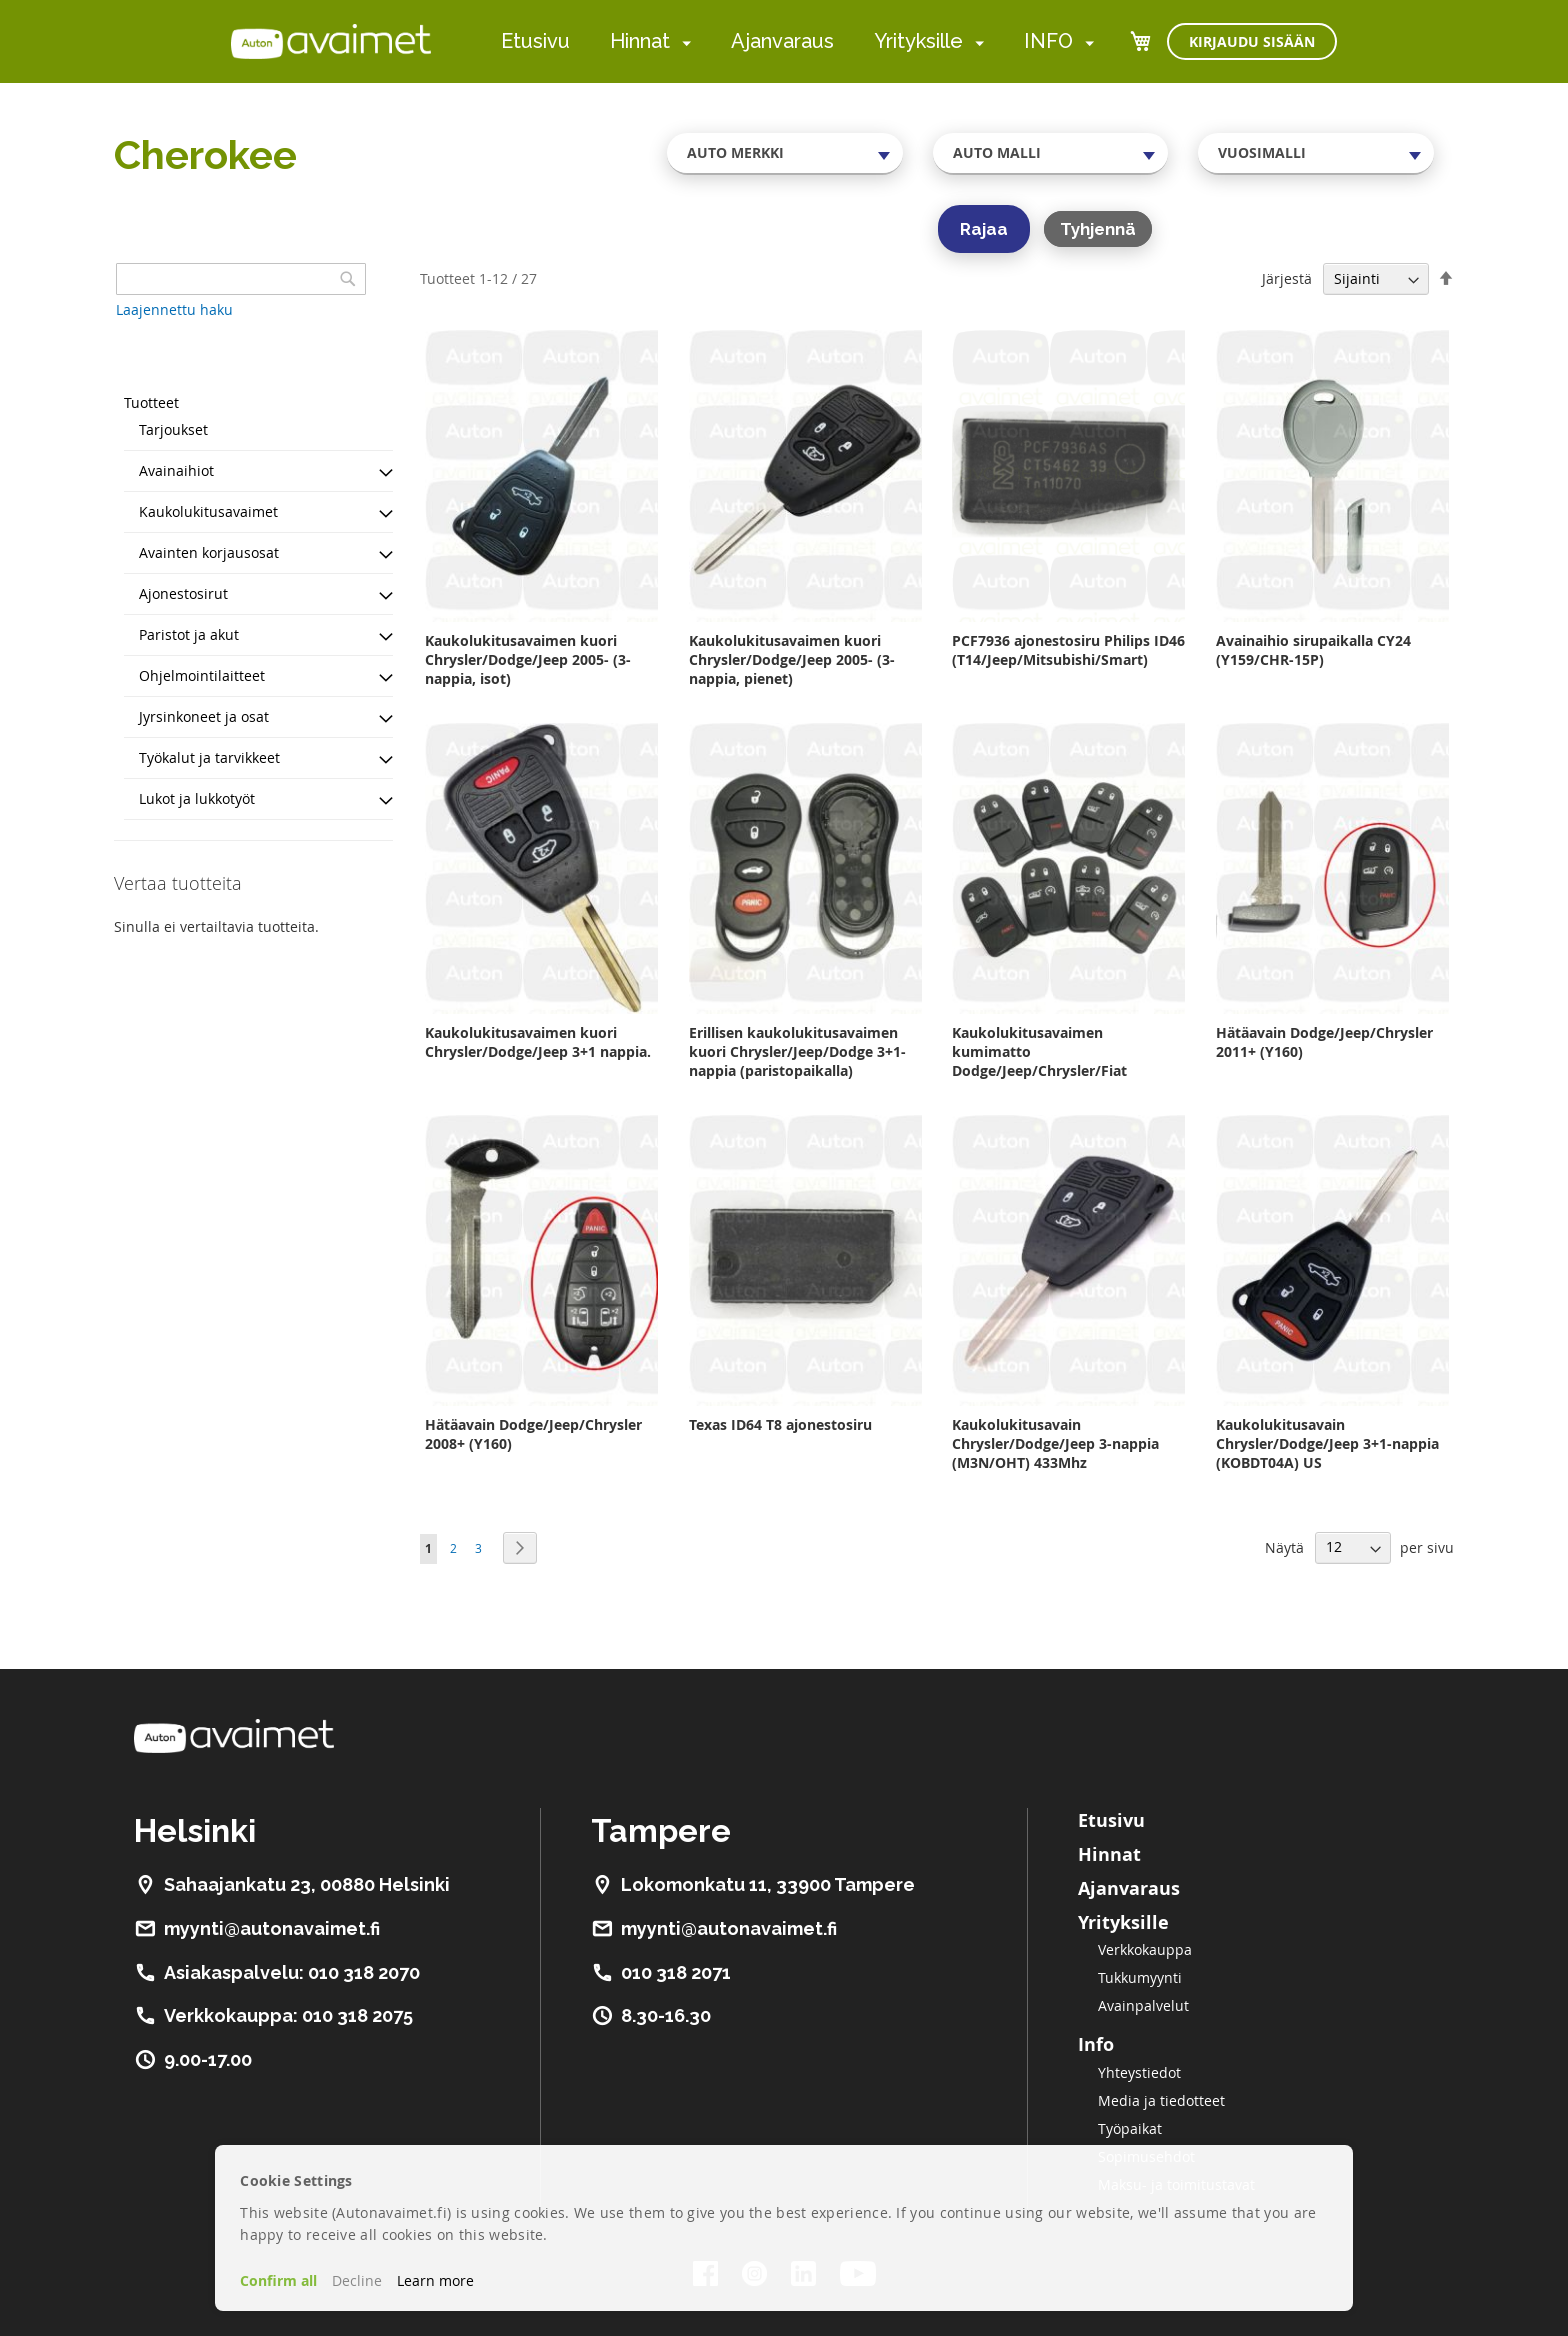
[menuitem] (682, 42)
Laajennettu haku (174, 309)
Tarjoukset (173, 429)
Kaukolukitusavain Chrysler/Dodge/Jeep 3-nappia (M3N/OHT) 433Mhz (1055, 1443)
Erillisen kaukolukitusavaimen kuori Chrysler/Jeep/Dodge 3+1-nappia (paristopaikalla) (797, 1051)
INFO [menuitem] (1048, 41)
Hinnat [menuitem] (640, 41)
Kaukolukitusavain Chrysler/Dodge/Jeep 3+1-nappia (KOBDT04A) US (1327, 1443)
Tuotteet (151, 402)
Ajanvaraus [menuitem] (782, 41)
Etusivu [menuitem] (535, 41)
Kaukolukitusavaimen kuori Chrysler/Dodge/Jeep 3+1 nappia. (538, 1042)
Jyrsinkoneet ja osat (204, 716)
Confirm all (278, 2280)
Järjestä (1287, 278)
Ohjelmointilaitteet (202, 675)
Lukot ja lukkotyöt (197, 798)
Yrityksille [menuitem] (918, 41)
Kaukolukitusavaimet (208, 511)
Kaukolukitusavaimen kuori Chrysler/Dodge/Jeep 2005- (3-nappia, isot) (528, 659)
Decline (357, 2280)
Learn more (435, 2280)
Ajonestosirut (183, 593)
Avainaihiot (176, 470)
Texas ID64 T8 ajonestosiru (780, 1424)
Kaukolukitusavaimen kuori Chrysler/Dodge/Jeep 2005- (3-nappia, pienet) (792, 659)
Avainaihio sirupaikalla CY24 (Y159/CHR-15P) (1313, 650)
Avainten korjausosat (209, 552)
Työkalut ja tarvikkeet (209, 757)
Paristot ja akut (189, 634)
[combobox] (785, 153)
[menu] (797, 41)
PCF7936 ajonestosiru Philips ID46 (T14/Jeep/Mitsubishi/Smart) (1068, 650)
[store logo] (331, 41)
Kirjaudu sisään (1252, 41)
